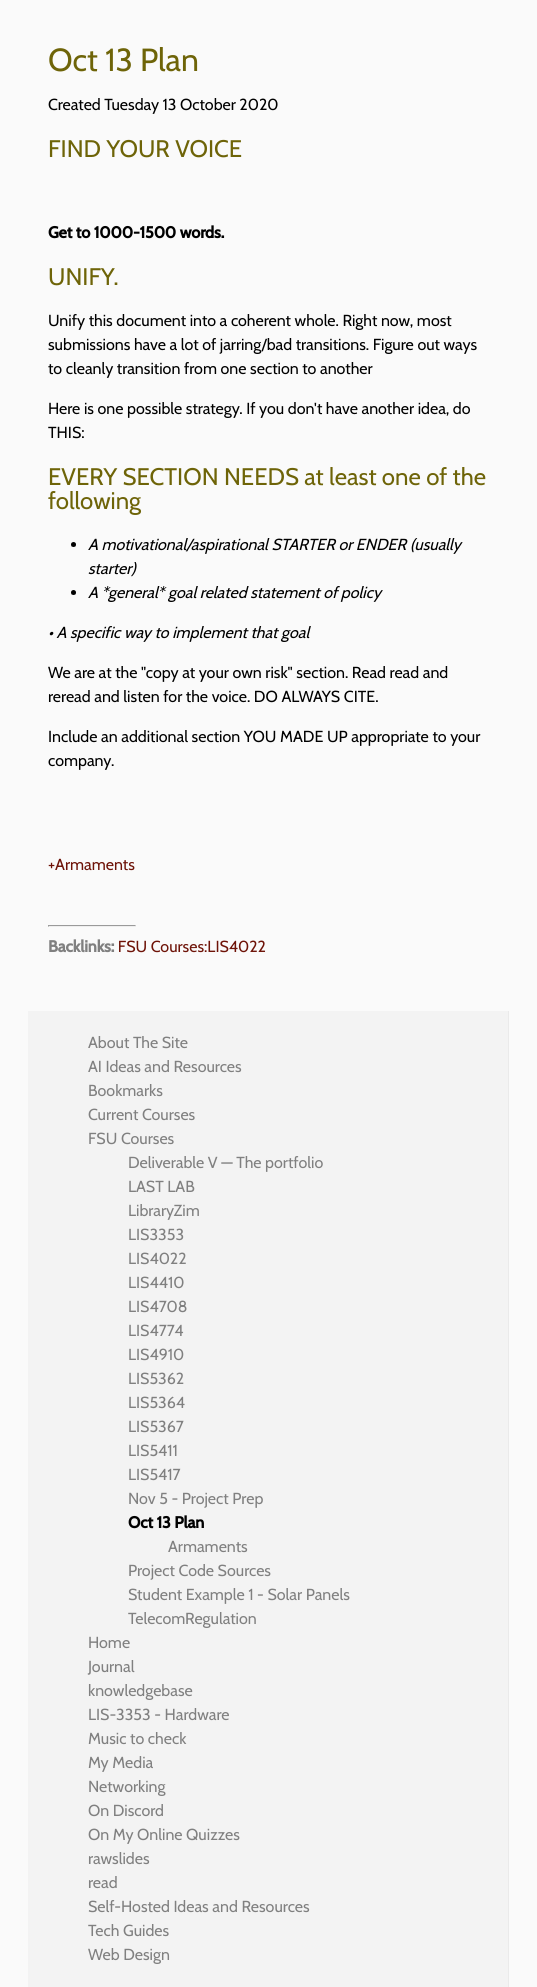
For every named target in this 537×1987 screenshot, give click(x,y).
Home (109, 1642)
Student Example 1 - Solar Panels (239, 1594)
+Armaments (91, 864)
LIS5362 (156, 1378)
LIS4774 (155, 1330)
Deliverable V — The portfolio (225, 1162)
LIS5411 (153, 1450)
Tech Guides (128, 1930)
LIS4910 (156, 1354)
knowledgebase (140, 1690)
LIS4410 (156, 1282)
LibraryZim (164, 1210)
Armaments (208, 1546)
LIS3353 (156, 1234)
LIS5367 (156, 1426)
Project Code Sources (199, 1570)
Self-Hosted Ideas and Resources (199, 1906)
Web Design (129, 1954)
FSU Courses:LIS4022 (192, 946)
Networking (126, 1786)
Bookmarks (125, 1090)
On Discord (126, 1810)
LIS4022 (157, 1258)
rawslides (119, 1858)
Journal (111, 1666)
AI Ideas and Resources (165, 1066)
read (103, 1882)
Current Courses (141, 1114)
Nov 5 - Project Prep (195, 1498)
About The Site (138, 1042)
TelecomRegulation (192, 1618)
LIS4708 (157, 1306)
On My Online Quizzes (164, 1834)
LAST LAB (161, 1186)
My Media (120, 1762)
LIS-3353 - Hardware (158, 1714)
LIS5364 (156, 1402)
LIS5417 (154, 1474)
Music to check (137, 1738)
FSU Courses (131, 1138)
